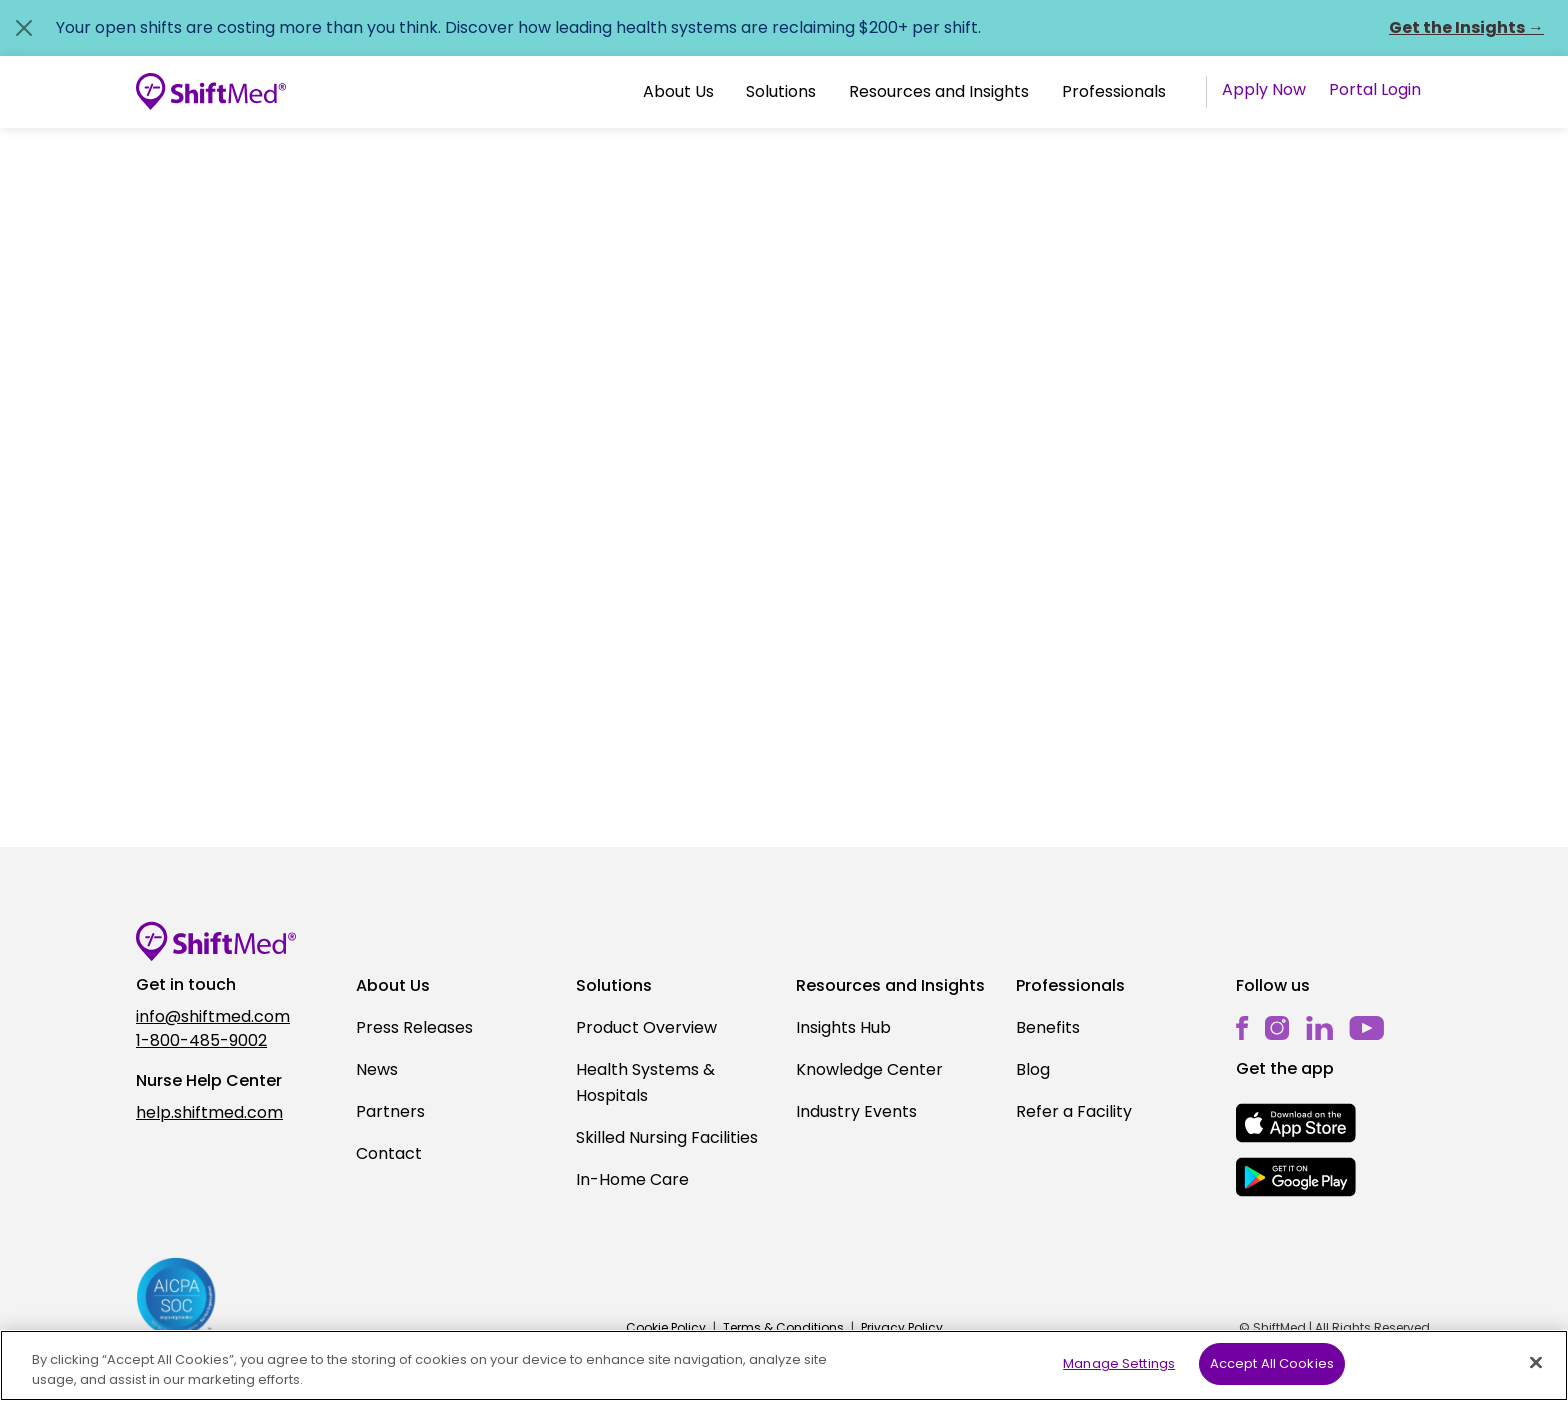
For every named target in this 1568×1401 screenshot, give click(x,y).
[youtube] (1366, 1026)
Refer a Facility (1074, 1111)
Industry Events (856, 1111)
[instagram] (1277, 1027)
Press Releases (414, 1027)
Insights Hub (843, 1027)
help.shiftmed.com (209, 1112)
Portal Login (1375, 89)
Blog (1033, 1069)
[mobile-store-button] (1296, 1123)
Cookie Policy (666, 1327)
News (377, 1069)
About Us (678, 91)
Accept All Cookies (1272, 1378)
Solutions (781, 91)
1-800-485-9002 (201, 1040)
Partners (390, 1111)
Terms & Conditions (783, 1327)
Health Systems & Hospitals (645, 1082)
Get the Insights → (1466, 27)
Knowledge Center (869, 1069)
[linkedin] (1319, 1027)
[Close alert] (24, 28)
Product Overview (646, 1027)
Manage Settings (1119, 1378)
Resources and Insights (939, 91)
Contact (389, 1153)
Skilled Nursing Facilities (667, 1137)
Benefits (1048, 1027)
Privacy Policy (902, 1327)
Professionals (1114, 91)
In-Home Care (632, 1179)
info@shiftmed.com (213, 1016)
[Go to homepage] (211, 92)
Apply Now (1264, 89)
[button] (678, 92)
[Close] (1536, 1376)
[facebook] (1242, 1027)
